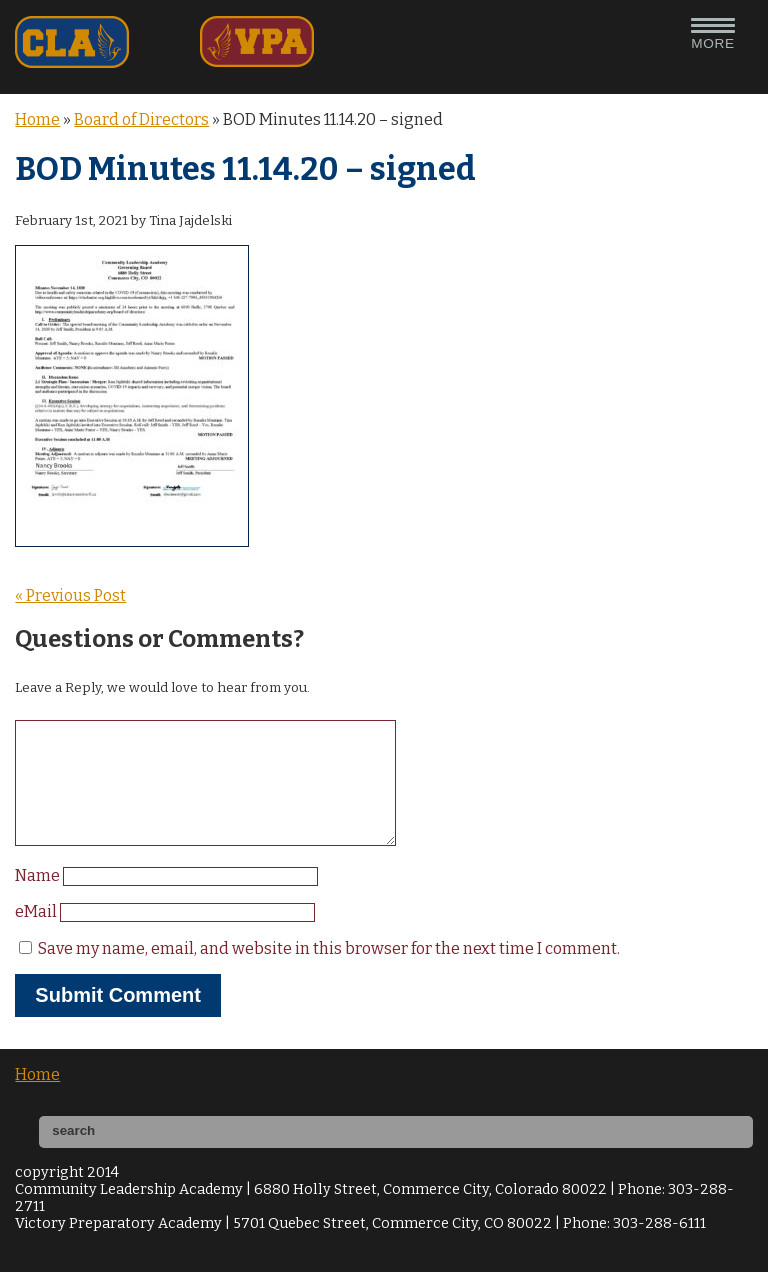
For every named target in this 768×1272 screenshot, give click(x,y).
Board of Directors (141, 119)
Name (39, 899)
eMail (37, 935)
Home (37, 119)
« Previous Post (70, 595)
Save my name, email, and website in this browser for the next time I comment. (329, 972)
